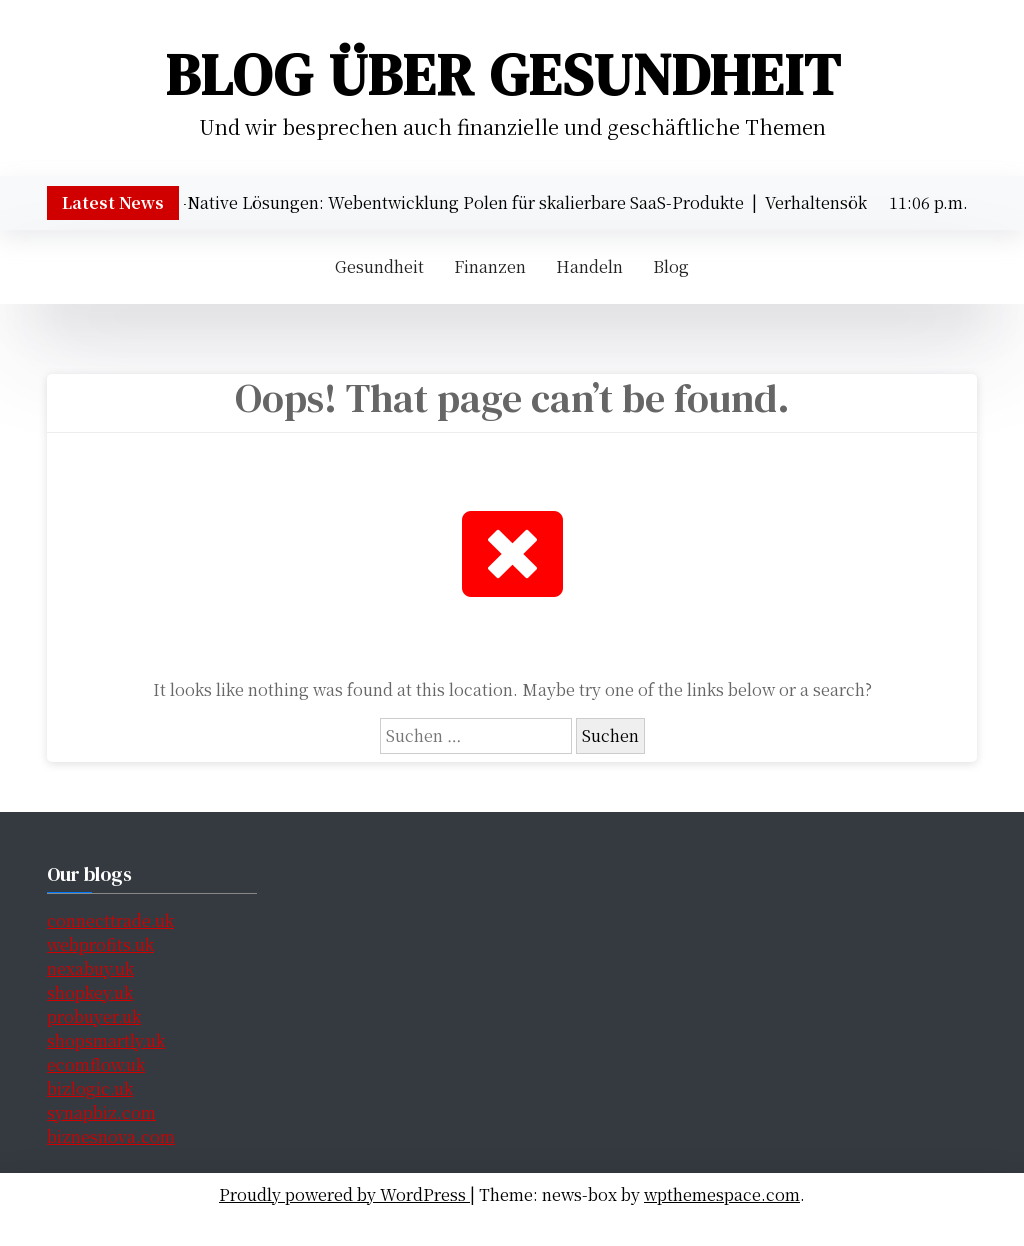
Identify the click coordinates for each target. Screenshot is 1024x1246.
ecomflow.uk (96, 1064)
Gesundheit (379, 266)
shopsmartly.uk (106, 1040)
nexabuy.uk (90, 968)
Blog (671, 266)
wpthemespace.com (722, 1194)
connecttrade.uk (110, 920)
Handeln (589, 266)
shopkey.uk (90, 992)
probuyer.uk (94, 1016)
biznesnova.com (111, 1136)
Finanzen (490, 266)
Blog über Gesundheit (504, 74)
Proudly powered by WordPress (344, 1194)
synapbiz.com (101, 1112)
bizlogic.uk (90, 1088)
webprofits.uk (100, 944)
